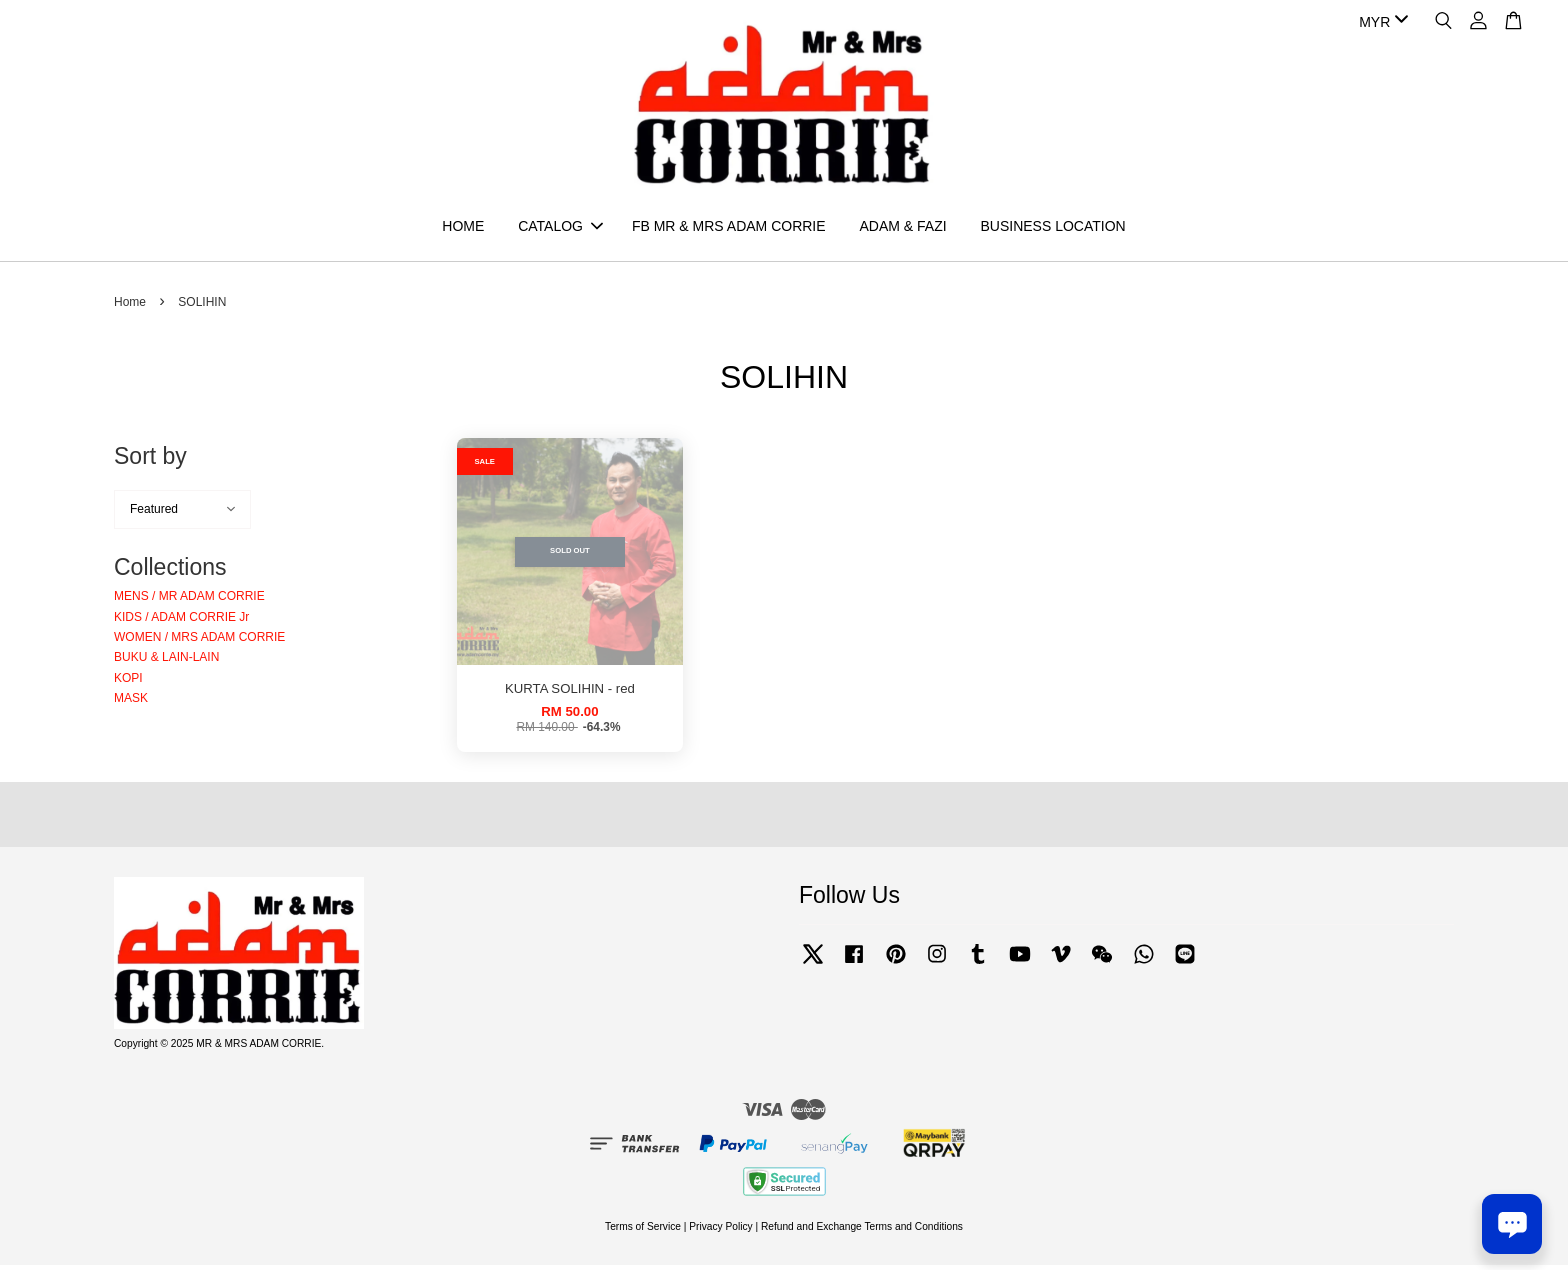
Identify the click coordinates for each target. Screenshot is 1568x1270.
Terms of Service (643, 1230)
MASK (131, 703)
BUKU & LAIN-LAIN (166, 662)
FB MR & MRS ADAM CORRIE (729, 228)
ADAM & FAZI (902, 228)
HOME (463, 228)
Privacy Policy (720, 1230)
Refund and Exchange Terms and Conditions (862, 1230)
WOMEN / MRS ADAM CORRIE (199, 641)
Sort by (150, 461)
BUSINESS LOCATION (1052, 228)
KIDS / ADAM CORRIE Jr (181, 621)
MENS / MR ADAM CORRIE (189, 601)
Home (130, 307)
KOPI (128, 682)
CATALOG (560, 228)
